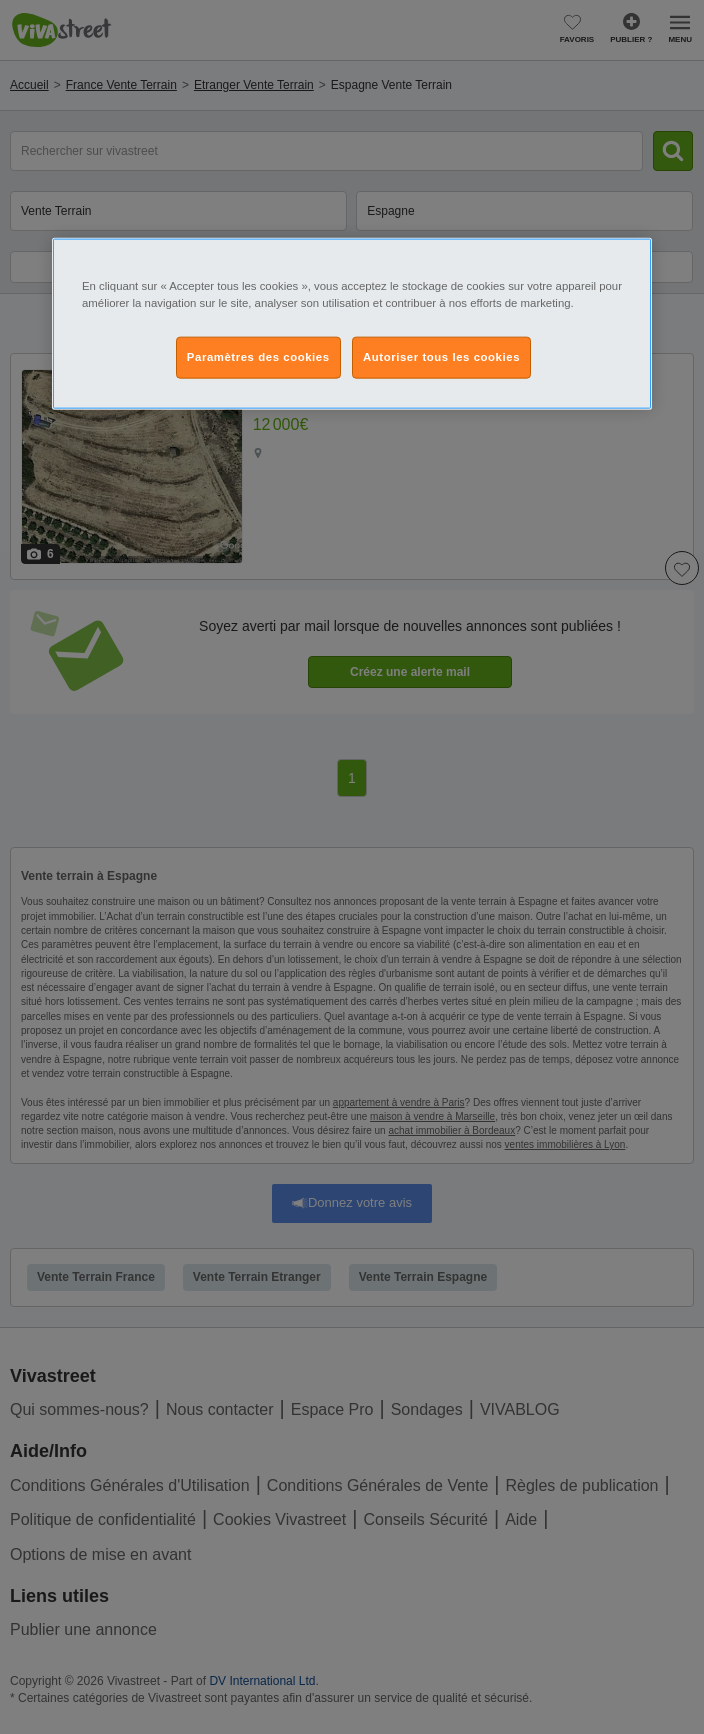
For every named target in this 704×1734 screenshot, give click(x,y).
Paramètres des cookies (258, 357)
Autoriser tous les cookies (441, 357)
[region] (352, 324)
